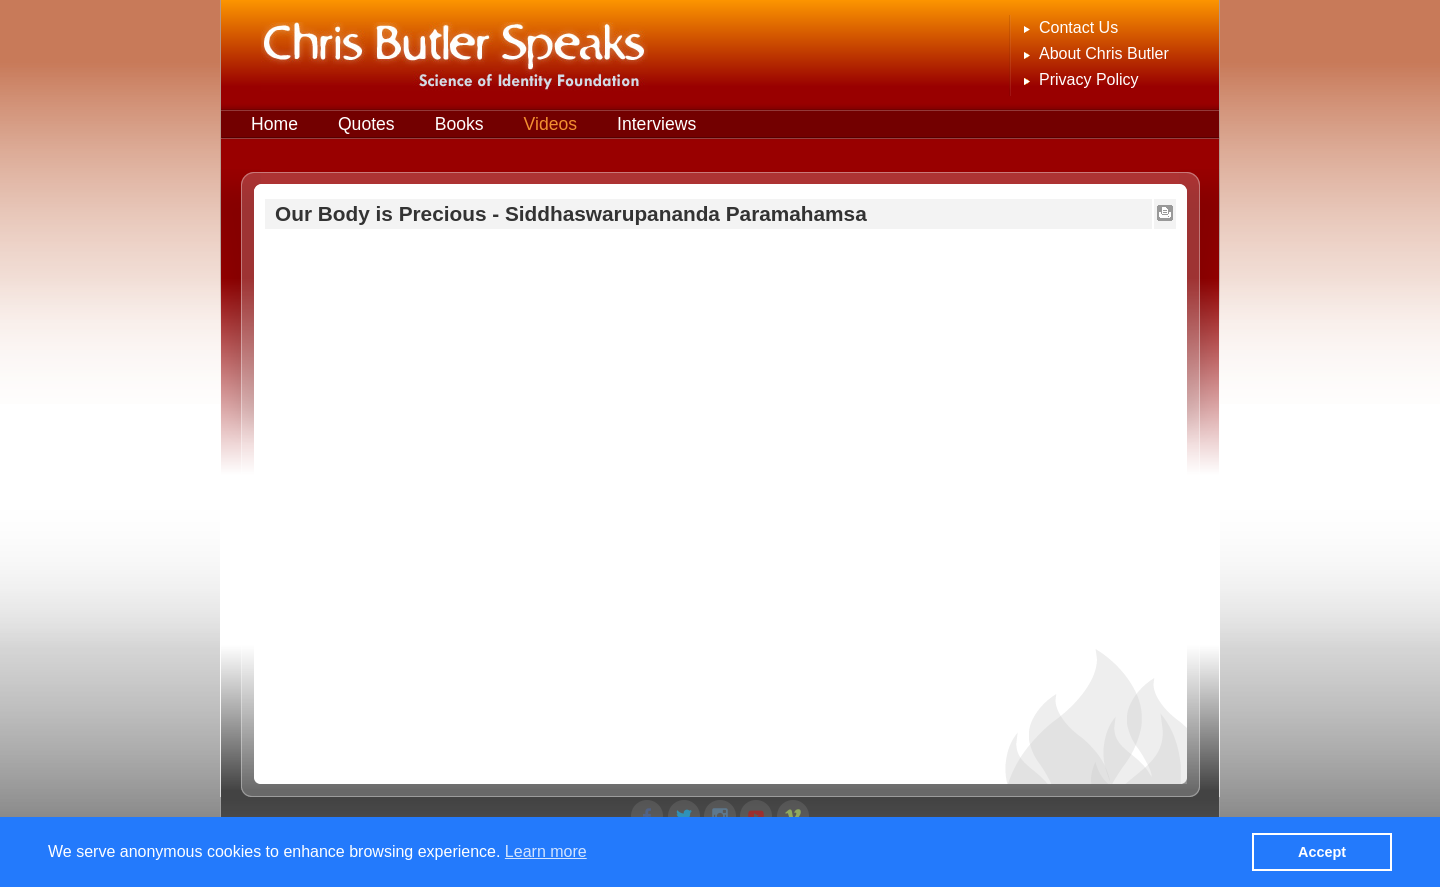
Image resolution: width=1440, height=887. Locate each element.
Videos (550, 124)
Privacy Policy (1089, 79)
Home (274, 124)
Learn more (546, 851)
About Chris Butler (1104, 53)
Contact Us (1078, 27)
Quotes (366, 124)
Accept (1322, 852)
